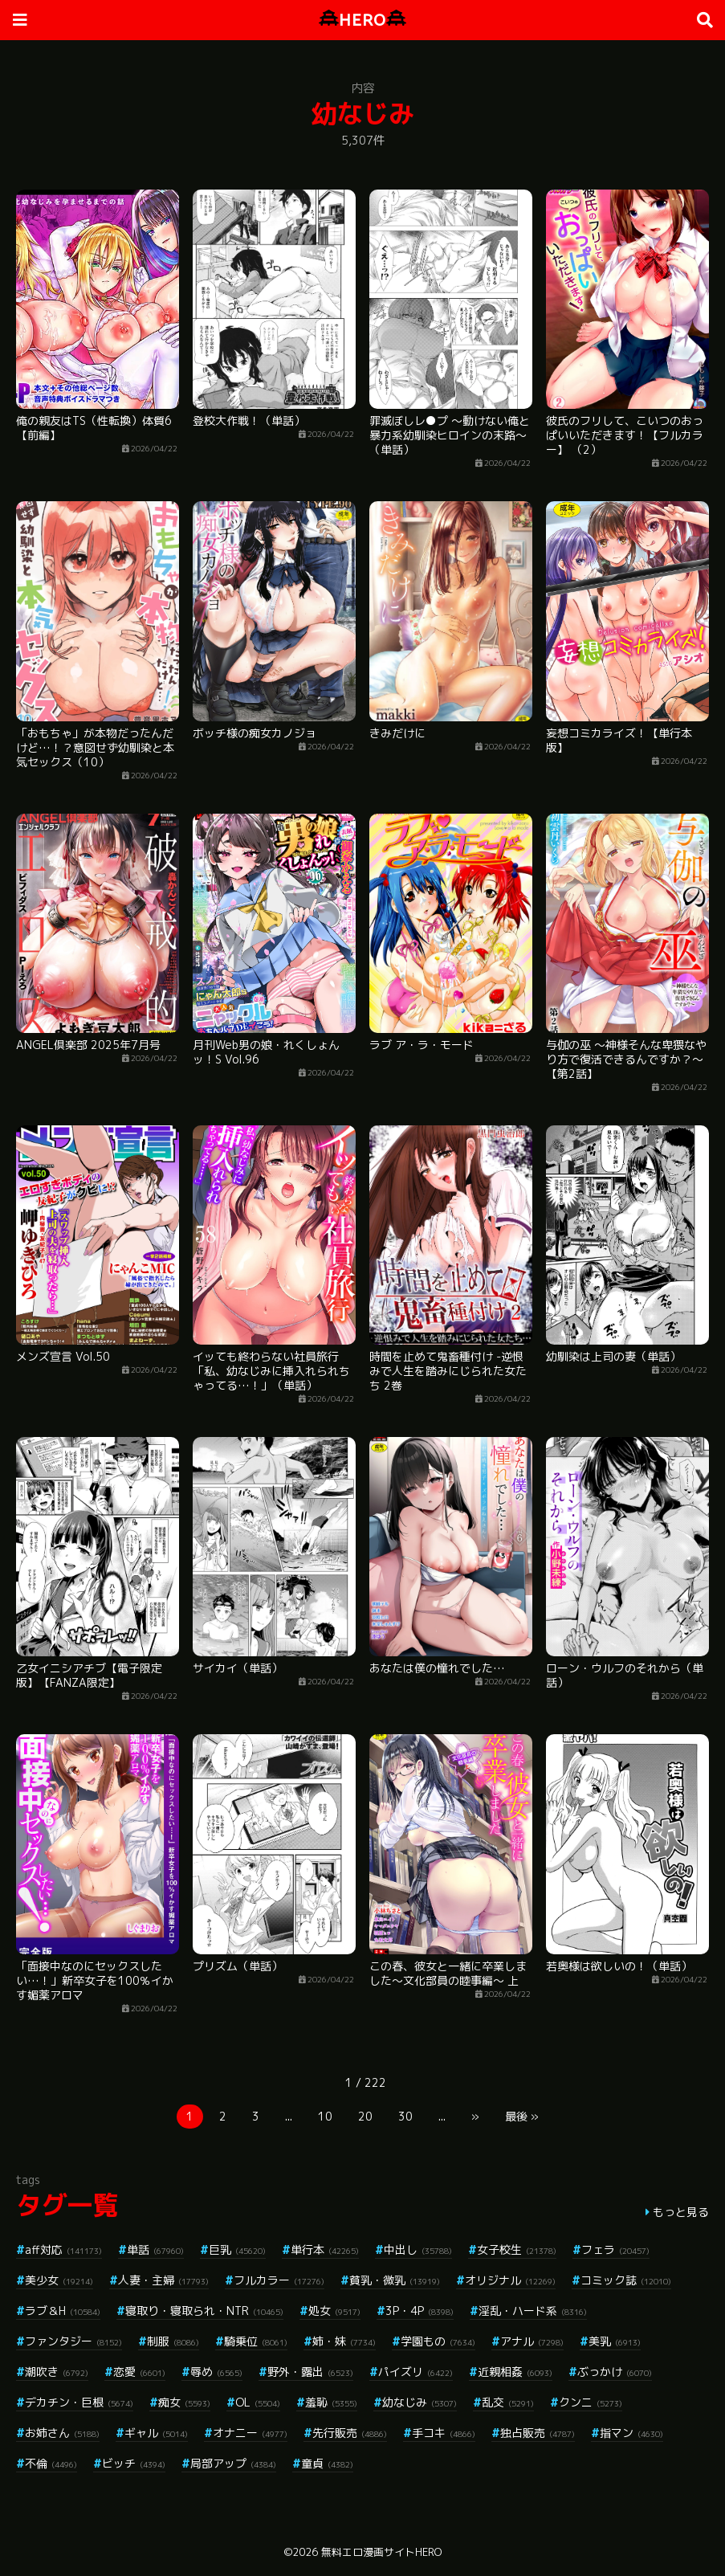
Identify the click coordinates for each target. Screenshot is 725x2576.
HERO (362, 19)
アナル (532, 2341)
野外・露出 (310, 2371)
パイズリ (415, 2371)
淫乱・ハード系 (533, 2310)
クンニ (590, 2402)
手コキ (443, 2432)
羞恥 (331, 2402)
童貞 (327, 2463)
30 (405, 2116)
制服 (173, 2341)
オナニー (250, 2432)
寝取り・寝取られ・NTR (204, 2310)
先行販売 (349, 2432)
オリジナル (510, 2280)
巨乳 (237, 2249)
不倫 (51, 2463)
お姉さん (62, 2432)
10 (325, 2116)
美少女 (59, 2280)
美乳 (615, 2341)
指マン (631, 2432)
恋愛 (139, 2371)
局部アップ (233, 2463)
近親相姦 (515, 2371)
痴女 (184, 2402)
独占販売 (537, 2432)
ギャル (156, 2432)
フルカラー (279, 2280)
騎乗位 (255, 2341)
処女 (334, 2310)
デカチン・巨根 (79, 2402)
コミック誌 (625, 2280)
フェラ (615, 2249)
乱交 (508, 2402)
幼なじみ (419, 2402)
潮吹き (56, 2371)
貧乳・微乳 (394, 2280)
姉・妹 (344, 2341)
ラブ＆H (62, 2310)
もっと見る (681, 2211)
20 (365, 2116)
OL (257, 2402)
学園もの (438, 2341)
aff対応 (63, 2249)
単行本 (325, 2249)
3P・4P (419, 2310)
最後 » (522, 2116)
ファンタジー (73, 2341)
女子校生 (516, 2249)
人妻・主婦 (163, 2280)
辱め (216, 2371)
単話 (155, 2249)
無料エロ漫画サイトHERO (381, 2552)
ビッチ (133, 2463)
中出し (418, 2249)
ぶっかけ (614, 2371)
